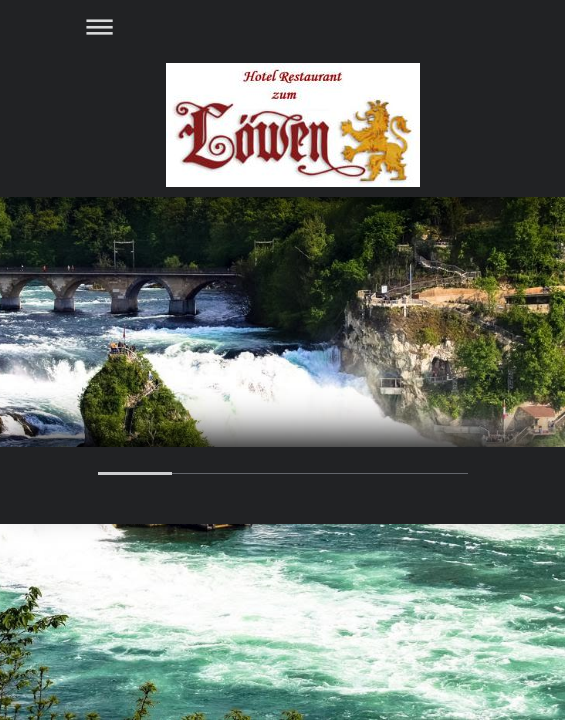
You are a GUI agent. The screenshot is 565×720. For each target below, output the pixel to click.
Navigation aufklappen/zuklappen (283, 26)
